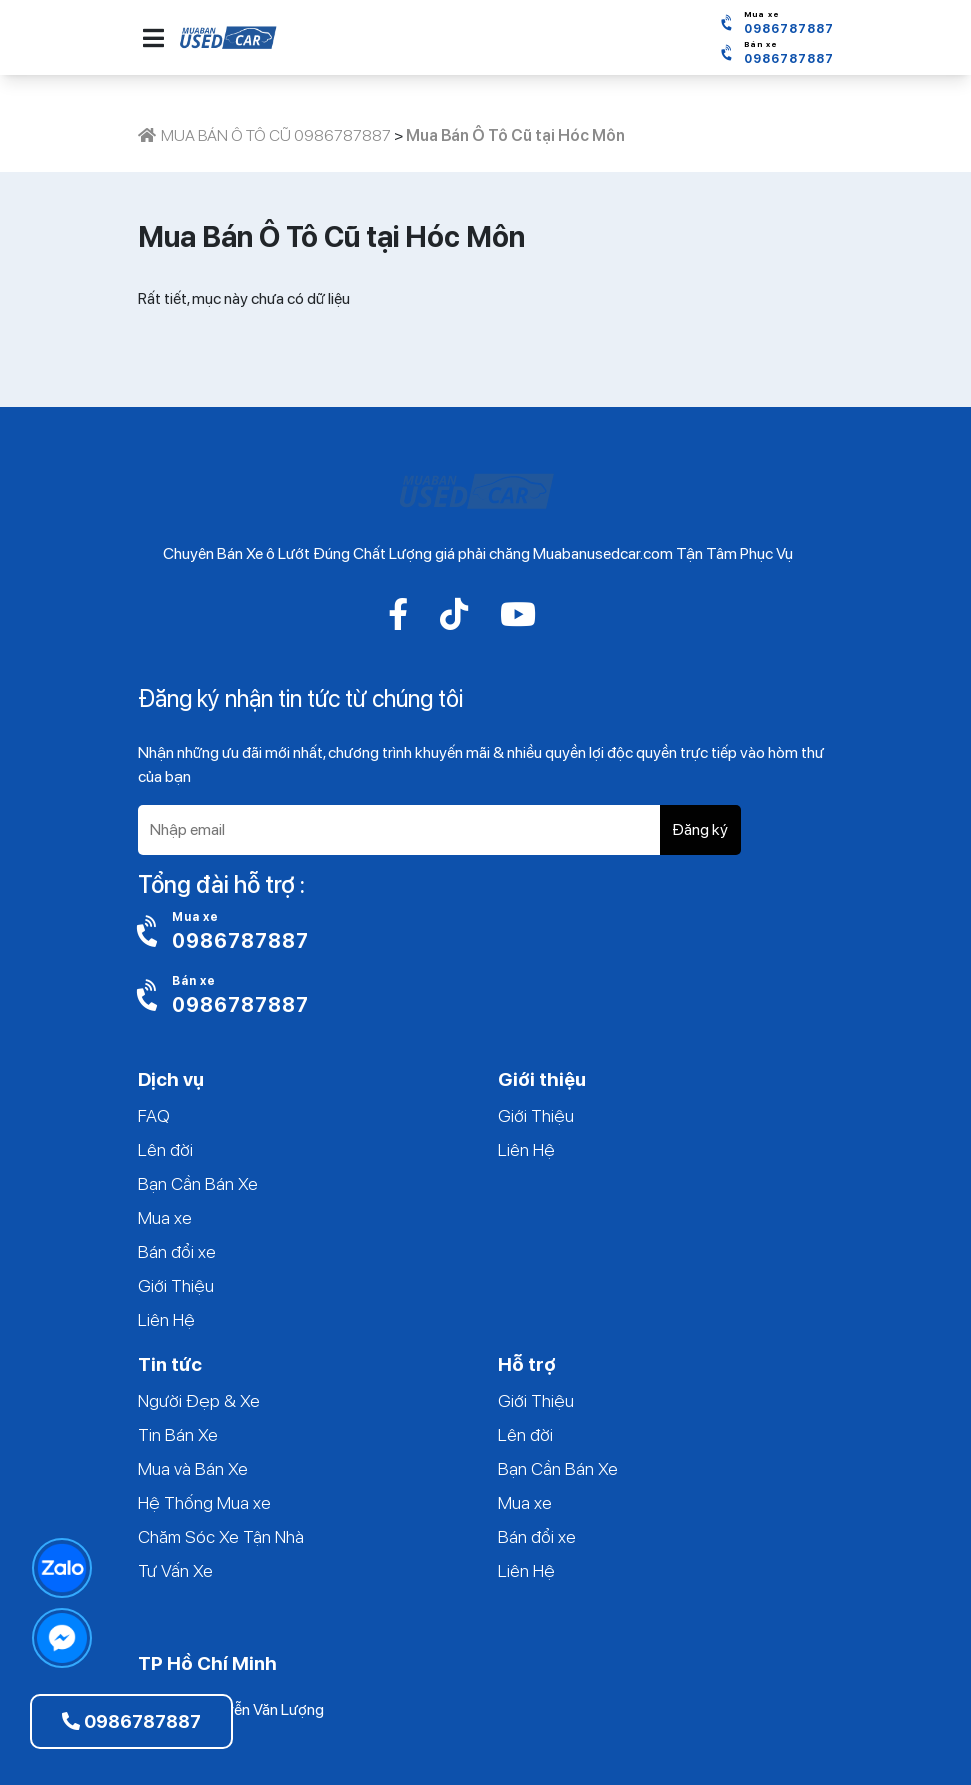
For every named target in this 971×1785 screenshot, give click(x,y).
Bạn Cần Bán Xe (198, 1183)
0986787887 (131, 1721)
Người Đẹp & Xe (199, 1400)
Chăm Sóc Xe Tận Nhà (221, 1536)
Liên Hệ (166, 1319)
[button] (153, 38)
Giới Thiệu (176, 1285)
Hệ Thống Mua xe (204, 1502)
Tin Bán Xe (178, 1434)
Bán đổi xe (177, 1251)
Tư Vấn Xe (175, 1570)
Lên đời (165, 1149)
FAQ (154, 1115)
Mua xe (165, 1217)
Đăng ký (700, 829)
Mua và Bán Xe (193, 1468)
